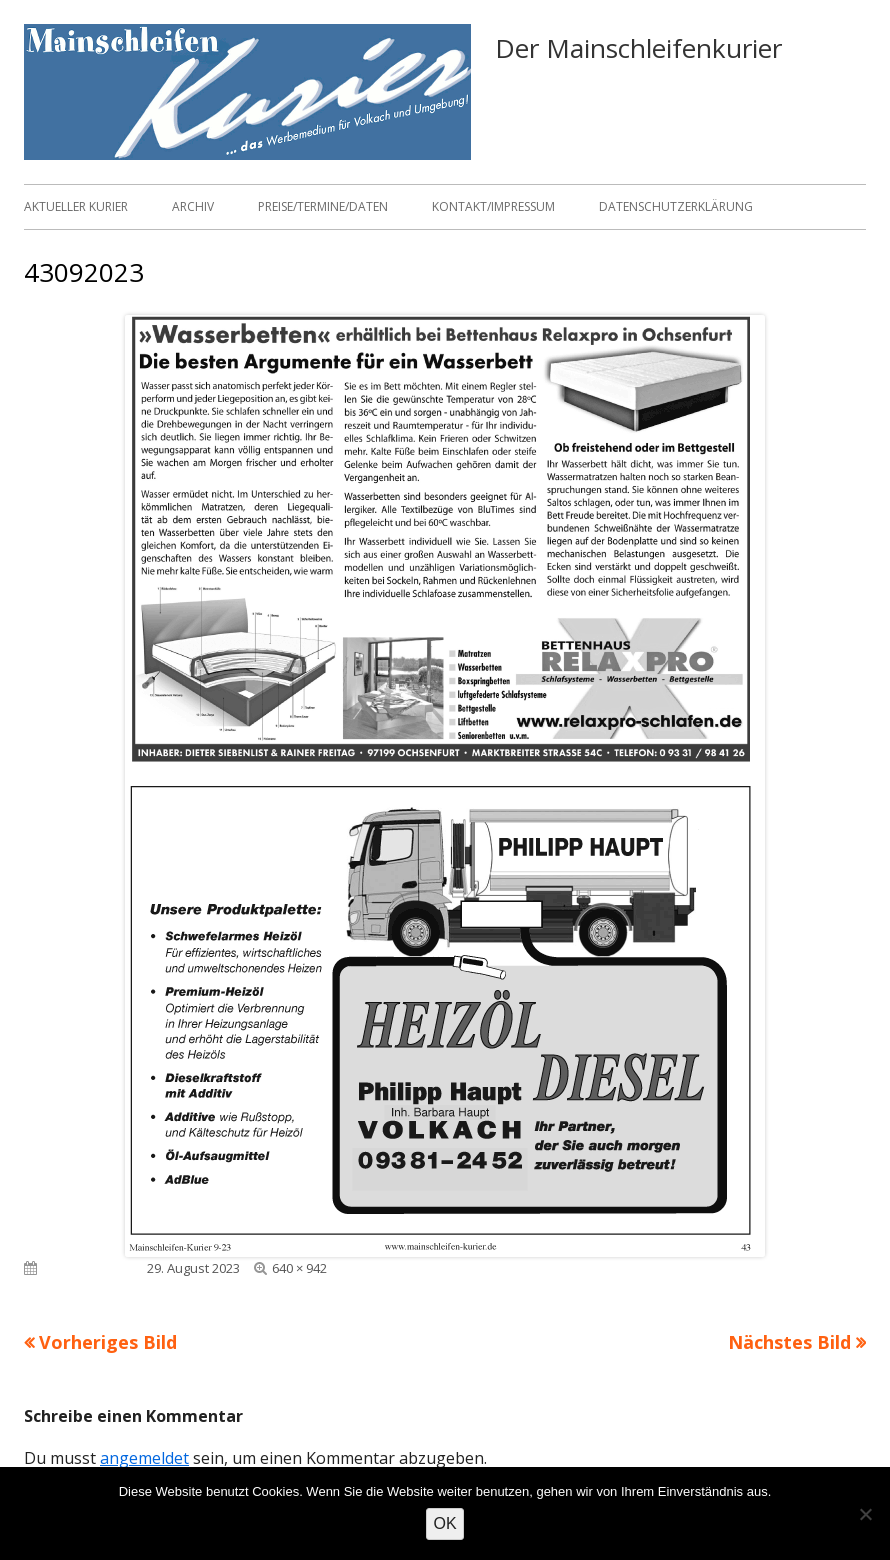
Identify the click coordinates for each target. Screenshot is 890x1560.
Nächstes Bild (789, 1342)
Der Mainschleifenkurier (638, 48)
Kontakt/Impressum (493, 206)
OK (444, 1523)
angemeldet (144, 1458)
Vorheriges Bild (108, 1342)
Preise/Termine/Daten (323, 206)
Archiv (193, 206)
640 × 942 (299, 1268)
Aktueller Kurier (76, 206)
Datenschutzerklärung (676, 206)
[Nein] (865, 1514)
